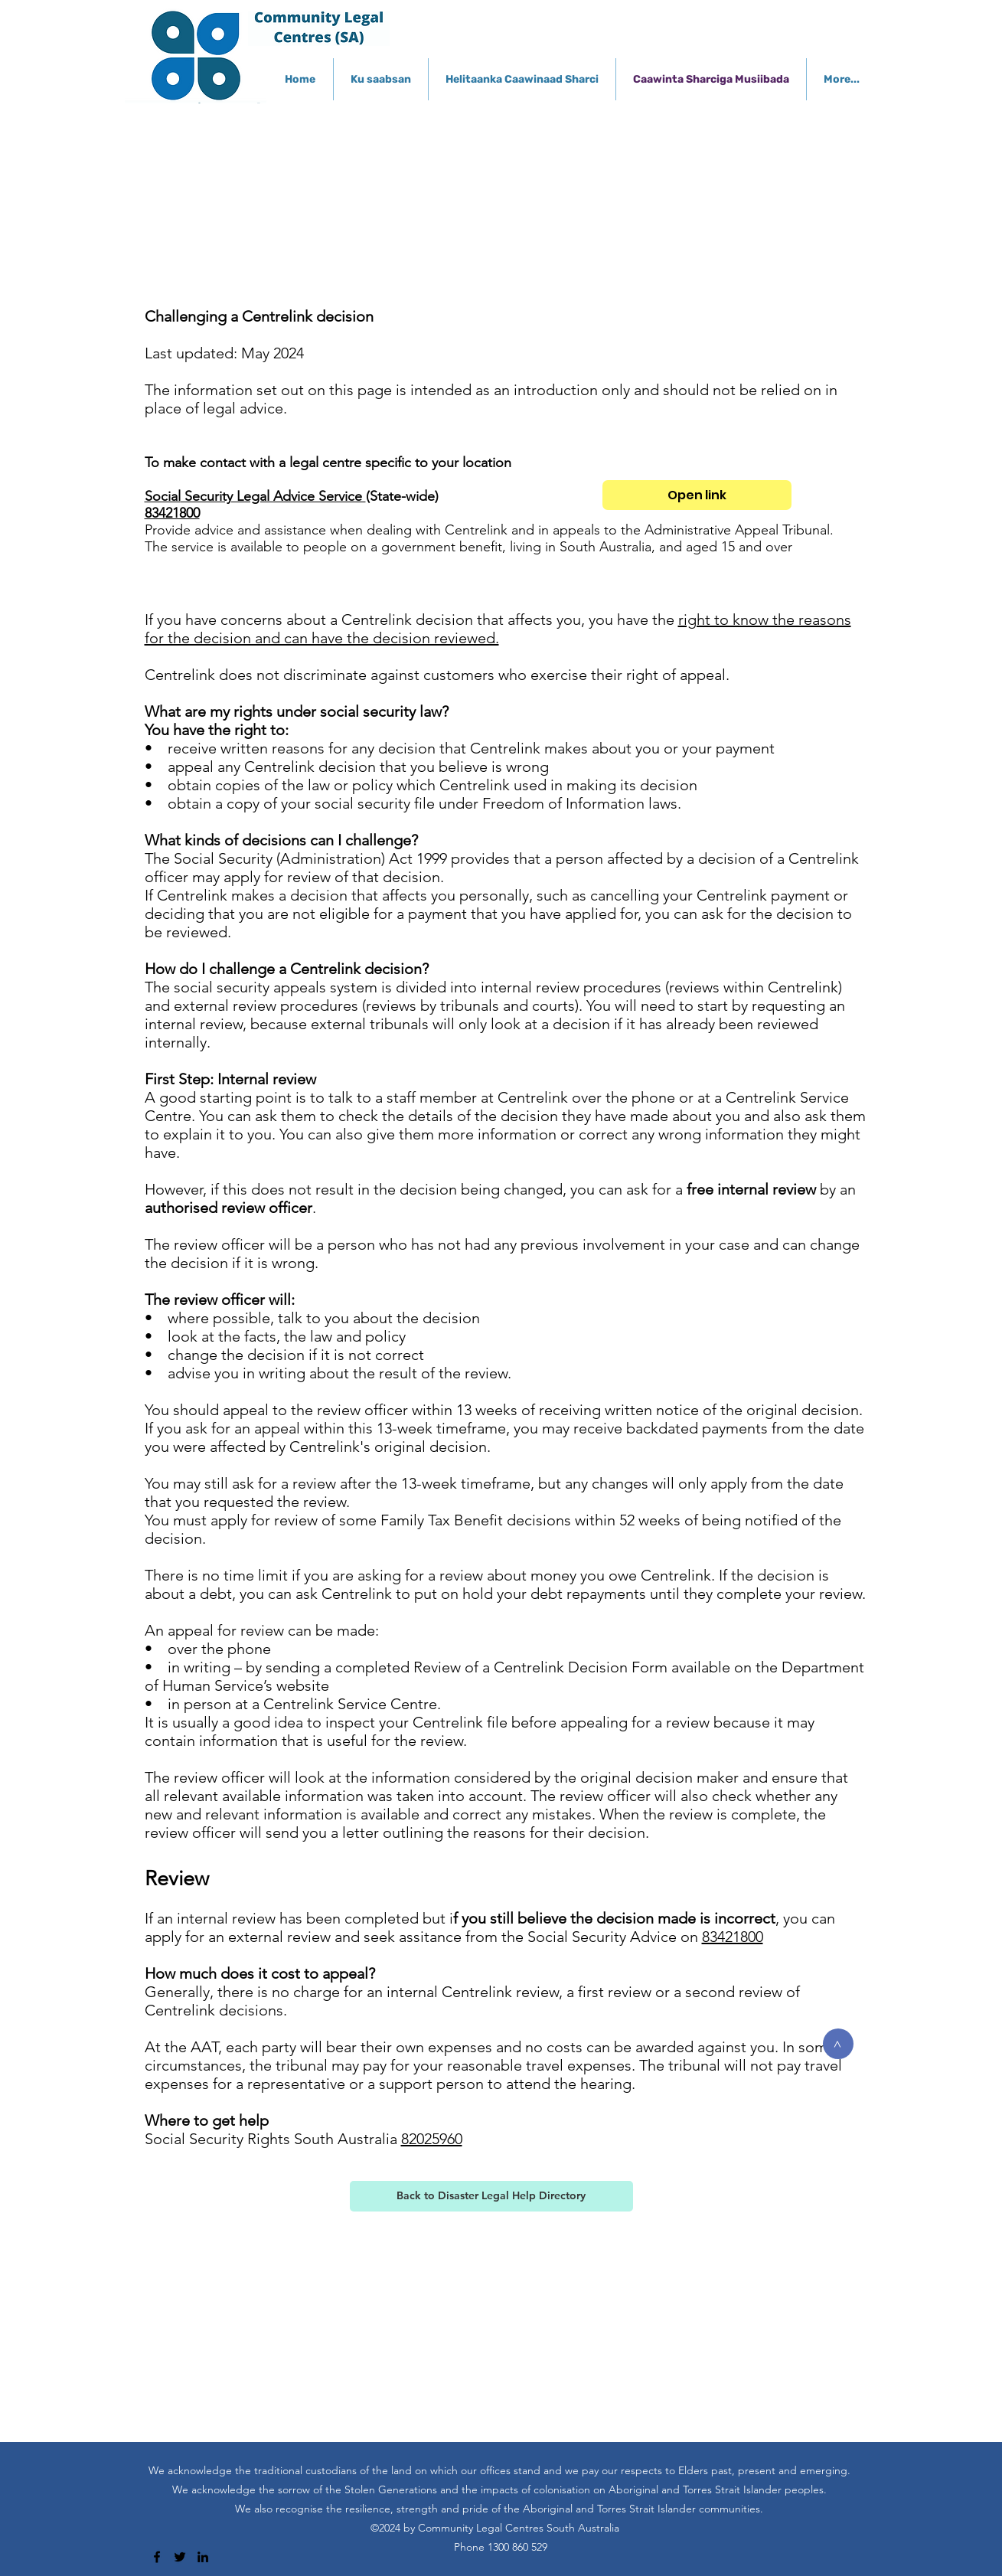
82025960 (431, 2139)
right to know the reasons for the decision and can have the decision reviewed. (498, 628)
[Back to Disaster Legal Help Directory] (491, 2196)
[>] (838, 2043)
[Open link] (696, 495)
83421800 (172, 513)
